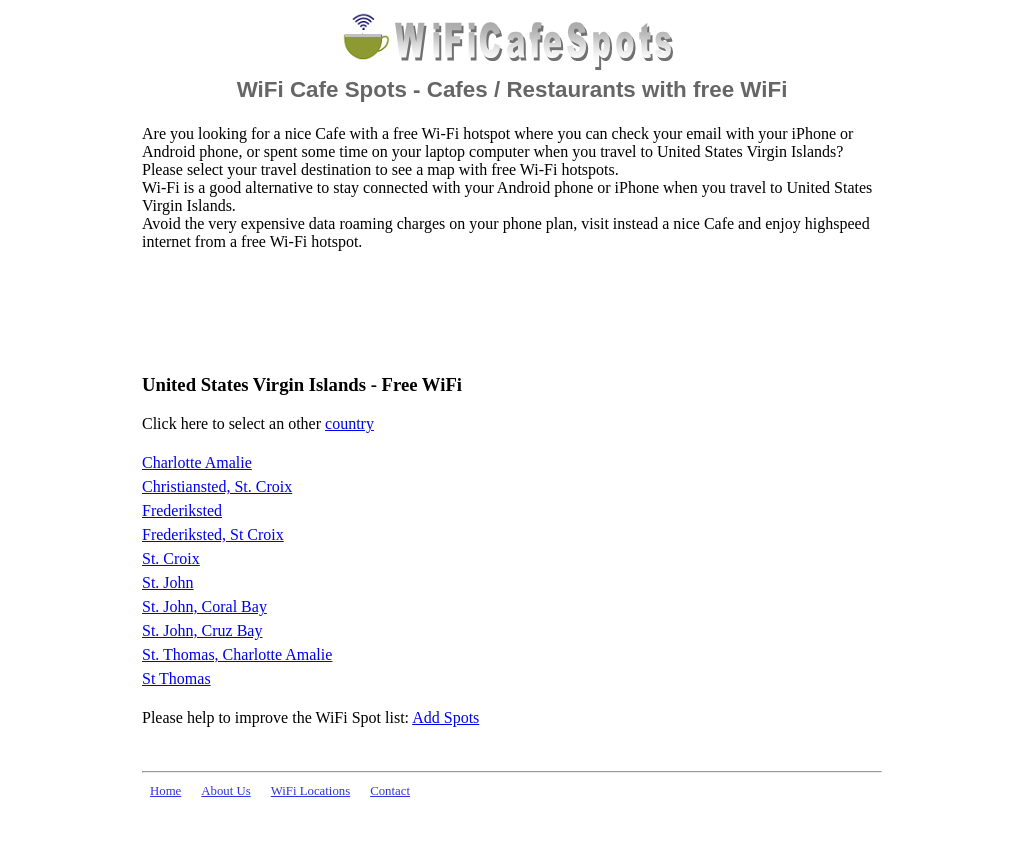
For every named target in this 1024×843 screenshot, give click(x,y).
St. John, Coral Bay (204, 606)
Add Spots (445, 717)
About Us (225, 791)
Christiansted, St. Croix (217, 486)
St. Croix (171, 558)
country (349, 423)
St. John (168, 582)
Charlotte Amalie (197, 462)
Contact (390, 791)
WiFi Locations (310, 791)
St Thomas (176, 678)
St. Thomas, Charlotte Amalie (237, 654)
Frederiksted (182, 510)
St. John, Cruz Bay (202, 630)
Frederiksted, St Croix (213, 534)
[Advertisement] (506, 311)
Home (165, 791)
